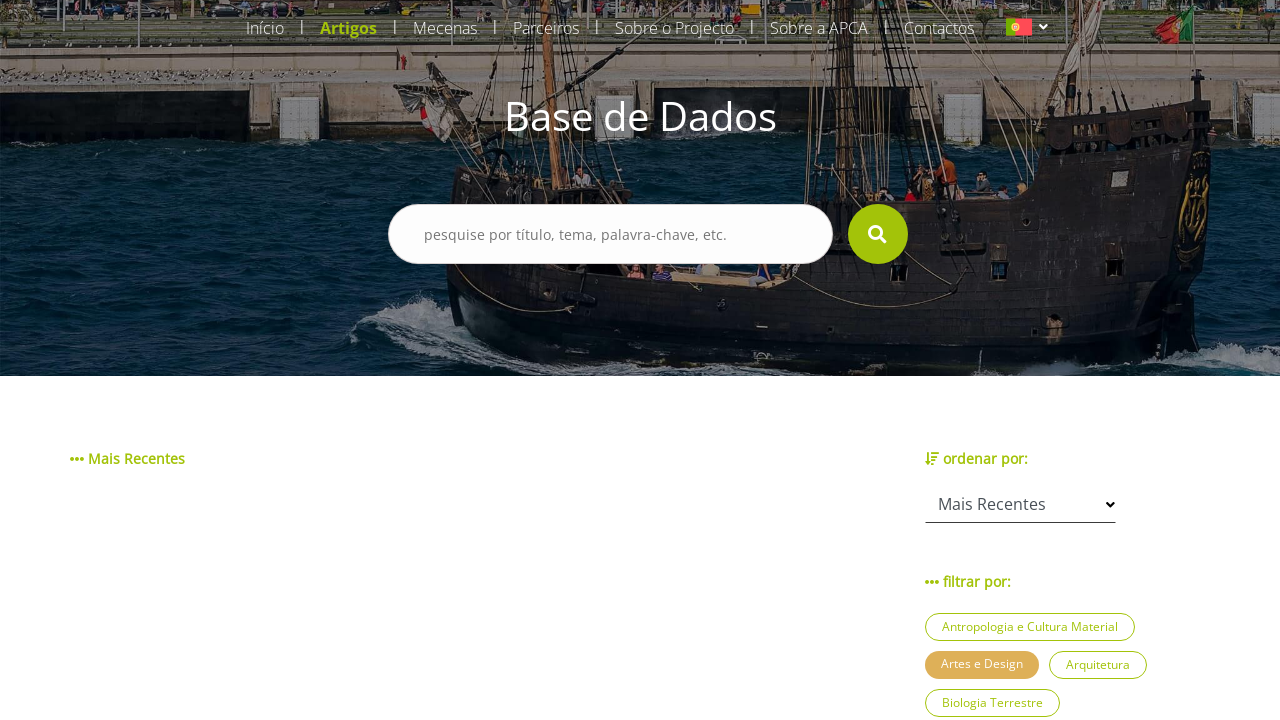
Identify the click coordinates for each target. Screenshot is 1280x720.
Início (265, 28)
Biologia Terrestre (992, 702)
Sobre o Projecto (674, 28)
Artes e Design (982, 663)
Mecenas (445, 28)
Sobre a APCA (819, 28)
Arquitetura (1098, 664)
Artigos (348, 28)
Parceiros (546, 28)
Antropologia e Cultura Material (1030, 626)
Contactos (939, 28)
